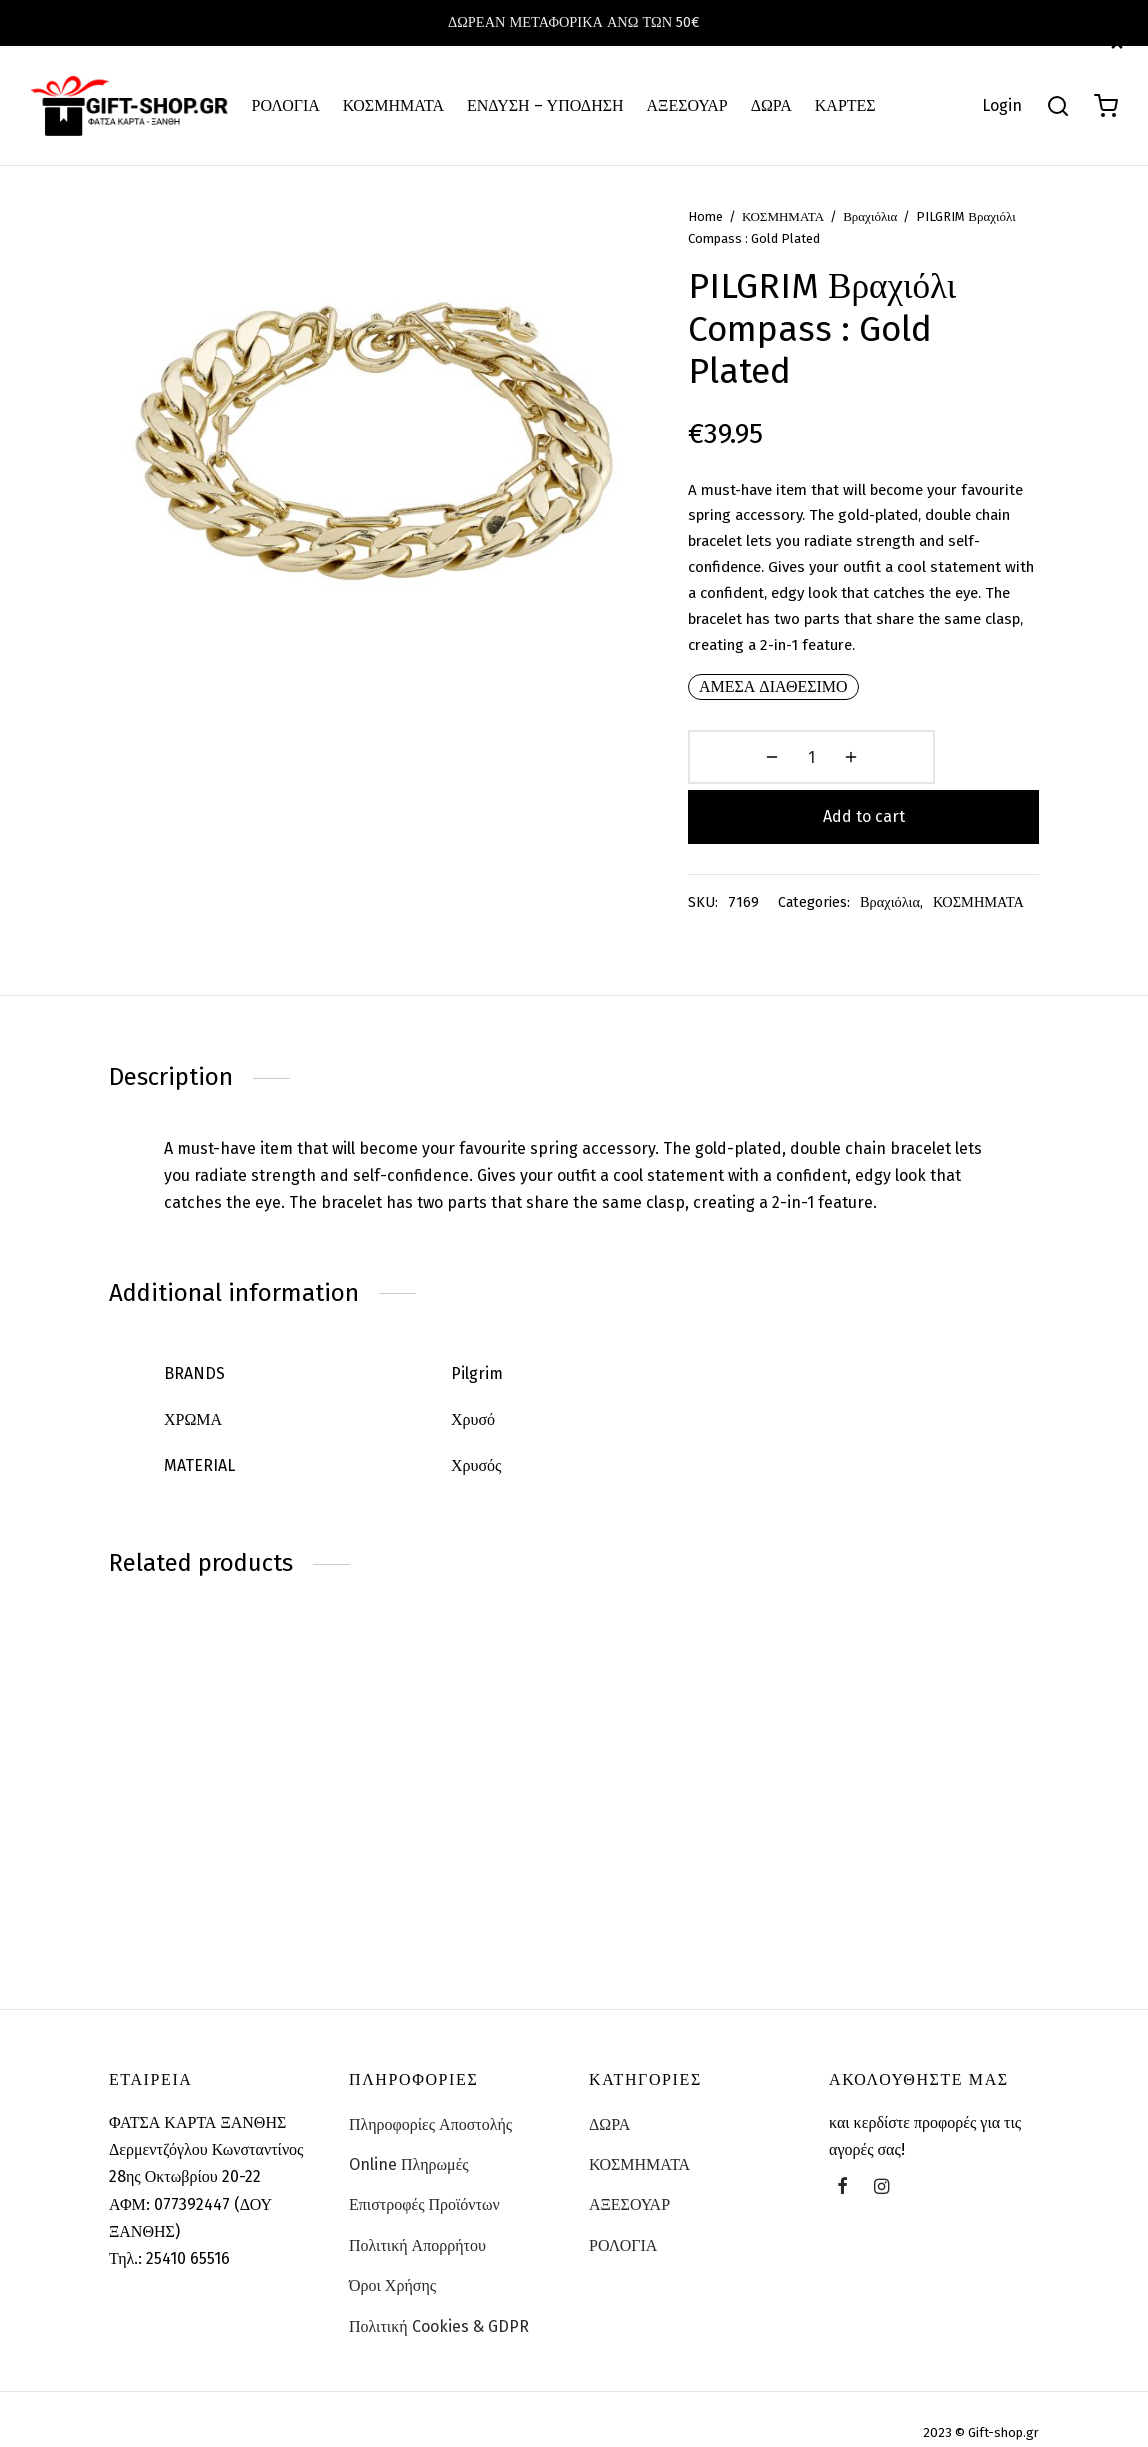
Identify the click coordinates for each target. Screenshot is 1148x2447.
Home (731, 251)
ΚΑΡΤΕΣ (845, 105)
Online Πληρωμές (409, 2147)
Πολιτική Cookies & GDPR (439, 2308)
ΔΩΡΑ (771, 105)
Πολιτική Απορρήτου (417, 2227)
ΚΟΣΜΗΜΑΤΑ (393, 105)
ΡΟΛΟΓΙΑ (286, 105)
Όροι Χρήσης (392, 2268)
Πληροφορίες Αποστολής (430, 2106)
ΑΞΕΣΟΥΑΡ (687, 105)
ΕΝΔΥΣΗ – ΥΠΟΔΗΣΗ (545, 105)
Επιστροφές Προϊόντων (424, 2187)
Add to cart (934, 791)
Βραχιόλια (896, 251)
